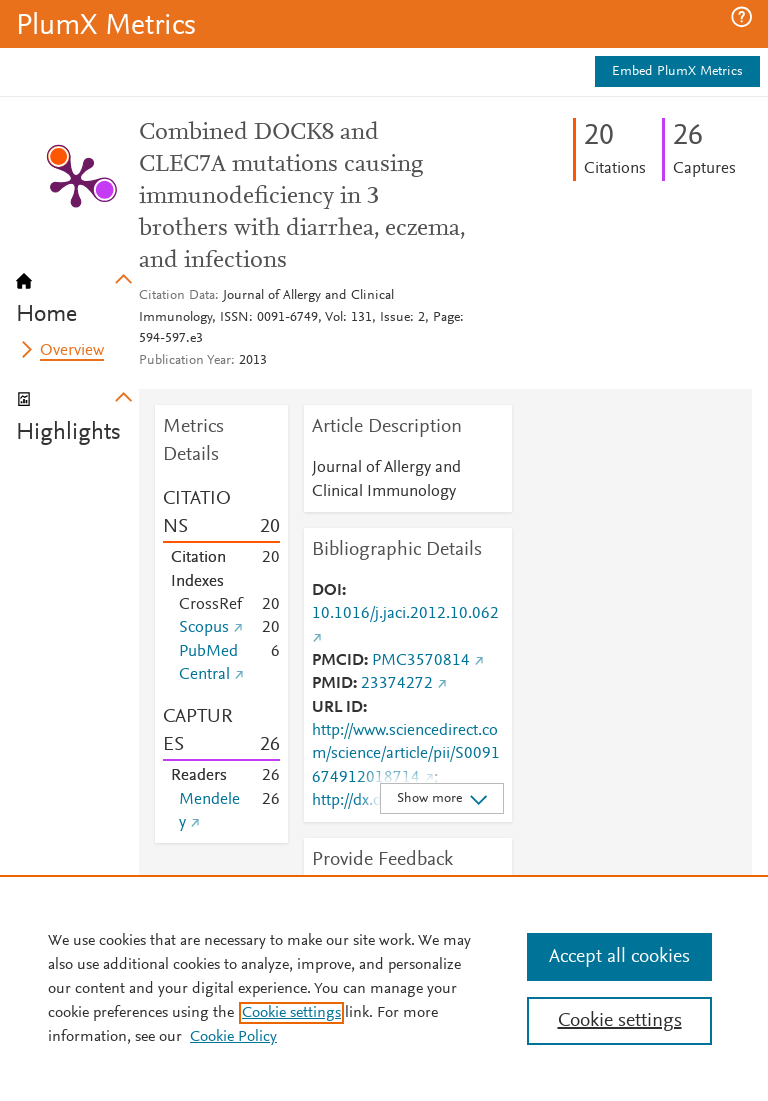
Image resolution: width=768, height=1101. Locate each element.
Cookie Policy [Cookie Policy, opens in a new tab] (233, 1037)
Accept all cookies (619, 957)
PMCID (338, 661)
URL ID (337, 708)
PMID (332, 684)
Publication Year (185, 361)
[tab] (77, 292)
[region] (384, 988)
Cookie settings (291, 1013)
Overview (72, 351)
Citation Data (177, 296)
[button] (741, 17)
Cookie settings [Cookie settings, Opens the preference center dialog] (620, 1021)
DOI (327, 591)
